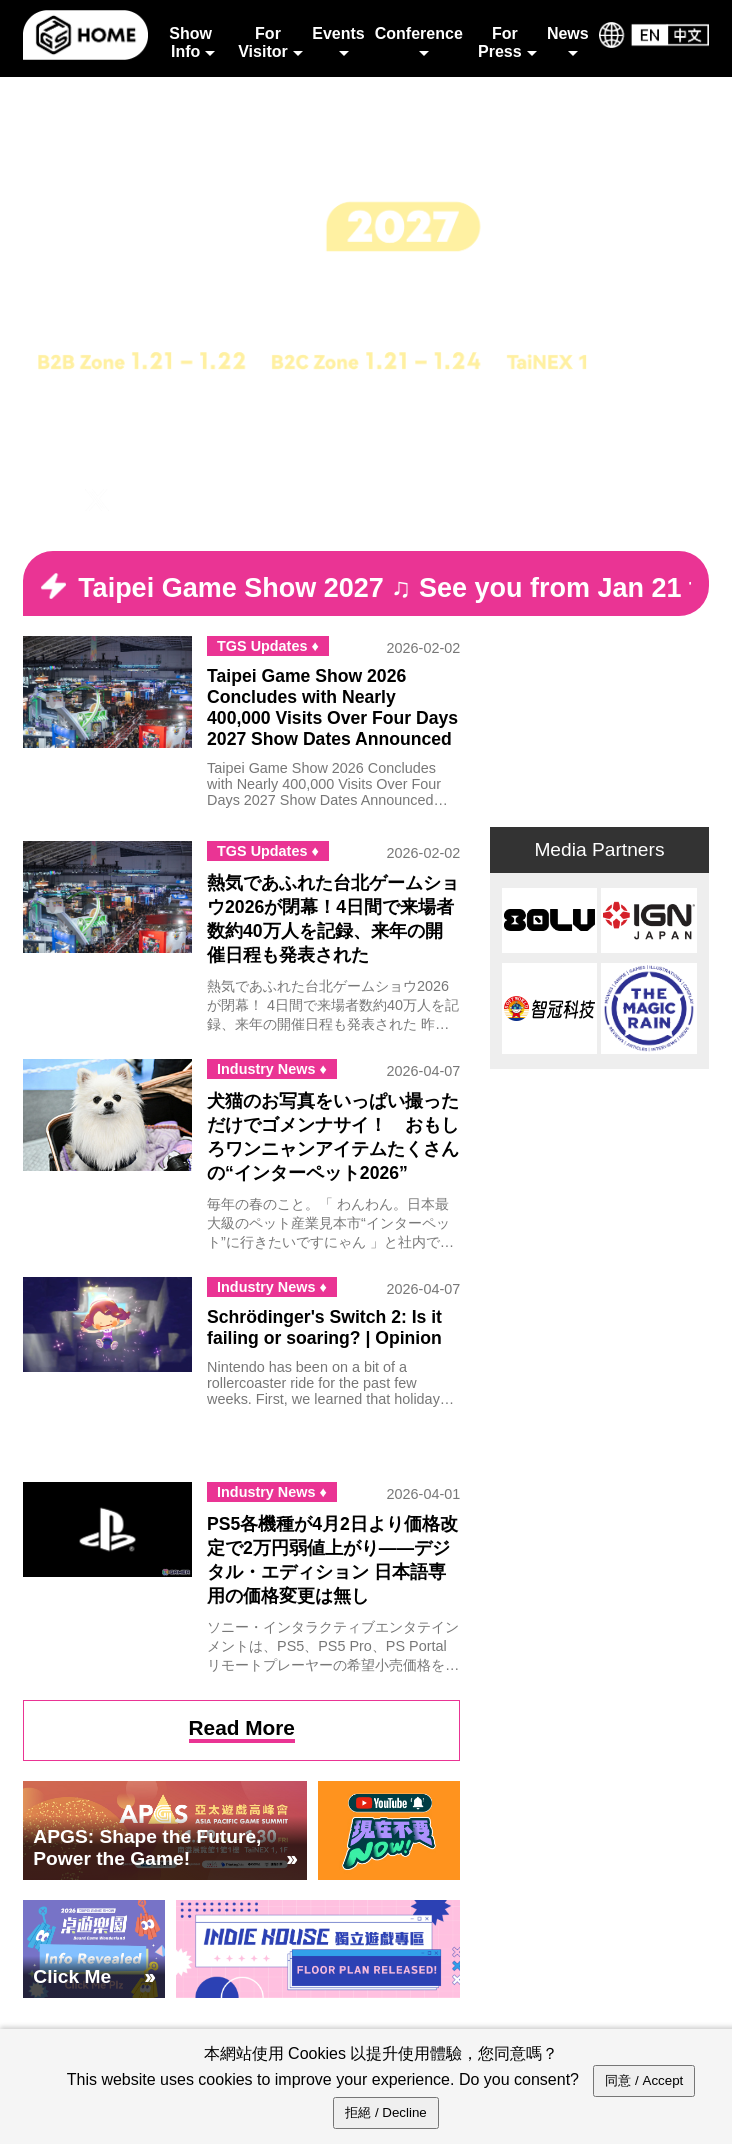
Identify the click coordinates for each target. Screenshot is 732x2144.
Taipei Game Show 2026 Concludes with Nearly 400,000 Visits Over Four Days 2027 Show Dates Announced (332, 707)
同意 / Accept (644, 2080)
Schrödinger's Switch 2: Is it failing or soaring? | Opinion (324, 1327)
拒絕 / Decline (386, 2112)
